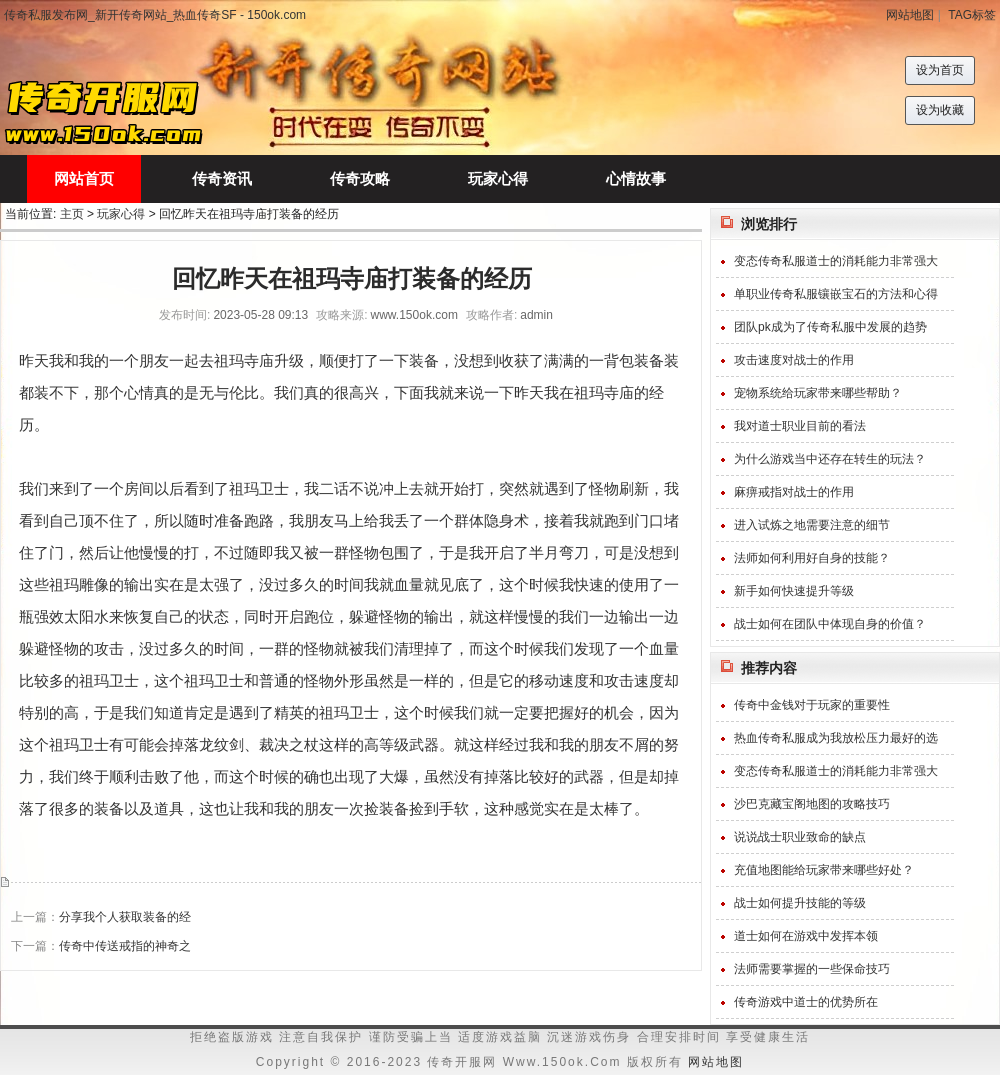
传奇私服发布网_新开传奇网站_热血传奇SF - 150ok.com (155, 15)
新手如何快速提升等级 (794, 591)
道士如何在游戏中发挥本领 (806, 936)
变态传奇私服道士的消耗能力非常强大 (836, 261)
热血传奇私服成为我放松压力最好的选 (836, 738)
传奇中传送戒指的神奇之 (125, 946)
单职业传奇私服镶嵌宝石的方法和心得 (836, 294)
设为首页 (940, 70)
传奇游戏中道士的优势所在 (806, 1002)
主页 (72, 214)
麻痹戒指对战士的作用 (794, 492)
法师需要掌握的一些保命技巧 (812, 969)
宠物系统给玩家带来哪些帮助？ (818, 393)
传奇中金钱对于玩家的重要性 (812, 705)
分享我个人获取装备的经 (125, 917)
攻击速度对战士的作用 (794, 360)
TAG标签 (972, 15)
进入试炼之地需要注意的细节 (812, 525)
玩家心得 (121, 214)
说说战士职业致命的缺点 (800, 837)
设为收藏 (940, 110)
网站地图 (910, 15)
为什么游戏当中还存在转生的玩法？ (830, 459)
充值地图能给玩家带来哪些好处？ (824, 870)
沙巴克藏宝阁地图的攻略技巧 (812, 804)
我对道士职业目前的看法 (800, 426)
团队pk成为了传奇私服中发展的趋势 (830, 327)
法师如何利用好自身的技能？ (812, 558)
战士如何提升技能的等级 (800, 903)
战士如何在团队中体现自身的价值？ (830, 624)
